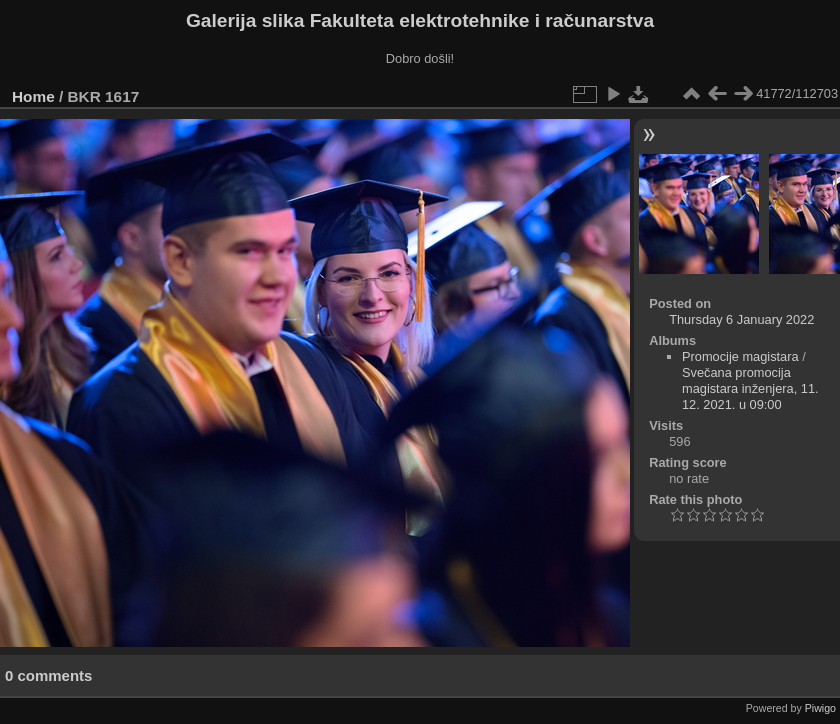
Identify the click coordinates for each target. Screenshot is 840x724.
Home (33, 96)
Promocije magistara (740, 356)
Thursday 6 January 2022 (741, 319)
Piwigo (820, 708)
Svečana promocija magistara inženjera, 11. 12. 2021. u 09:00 (750, 388)
